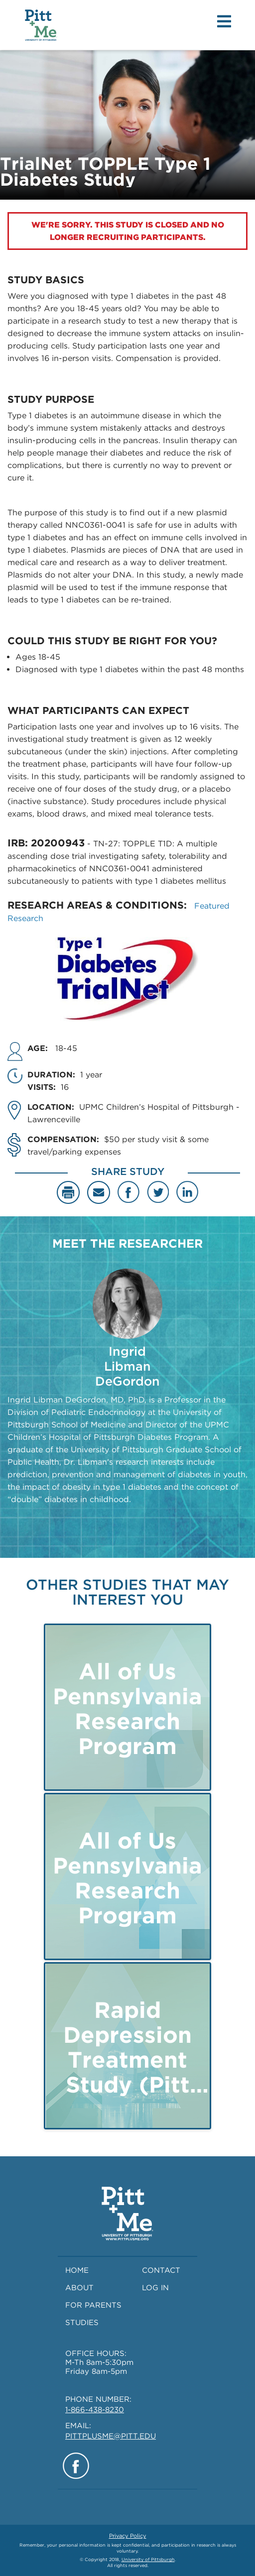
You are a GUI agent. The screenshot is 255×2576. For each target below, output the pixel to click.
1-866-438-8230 (94, 2409)
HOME (77, 2270)
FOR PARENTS (93, 2305)
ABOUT (79, 2287)
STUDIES (82, 2322)
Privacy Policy (127, 2535)
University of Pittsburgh (148, 2559)
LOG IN (155, 2287)
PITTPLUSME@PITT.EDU (110, 2436)
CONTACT (161, 2270)
